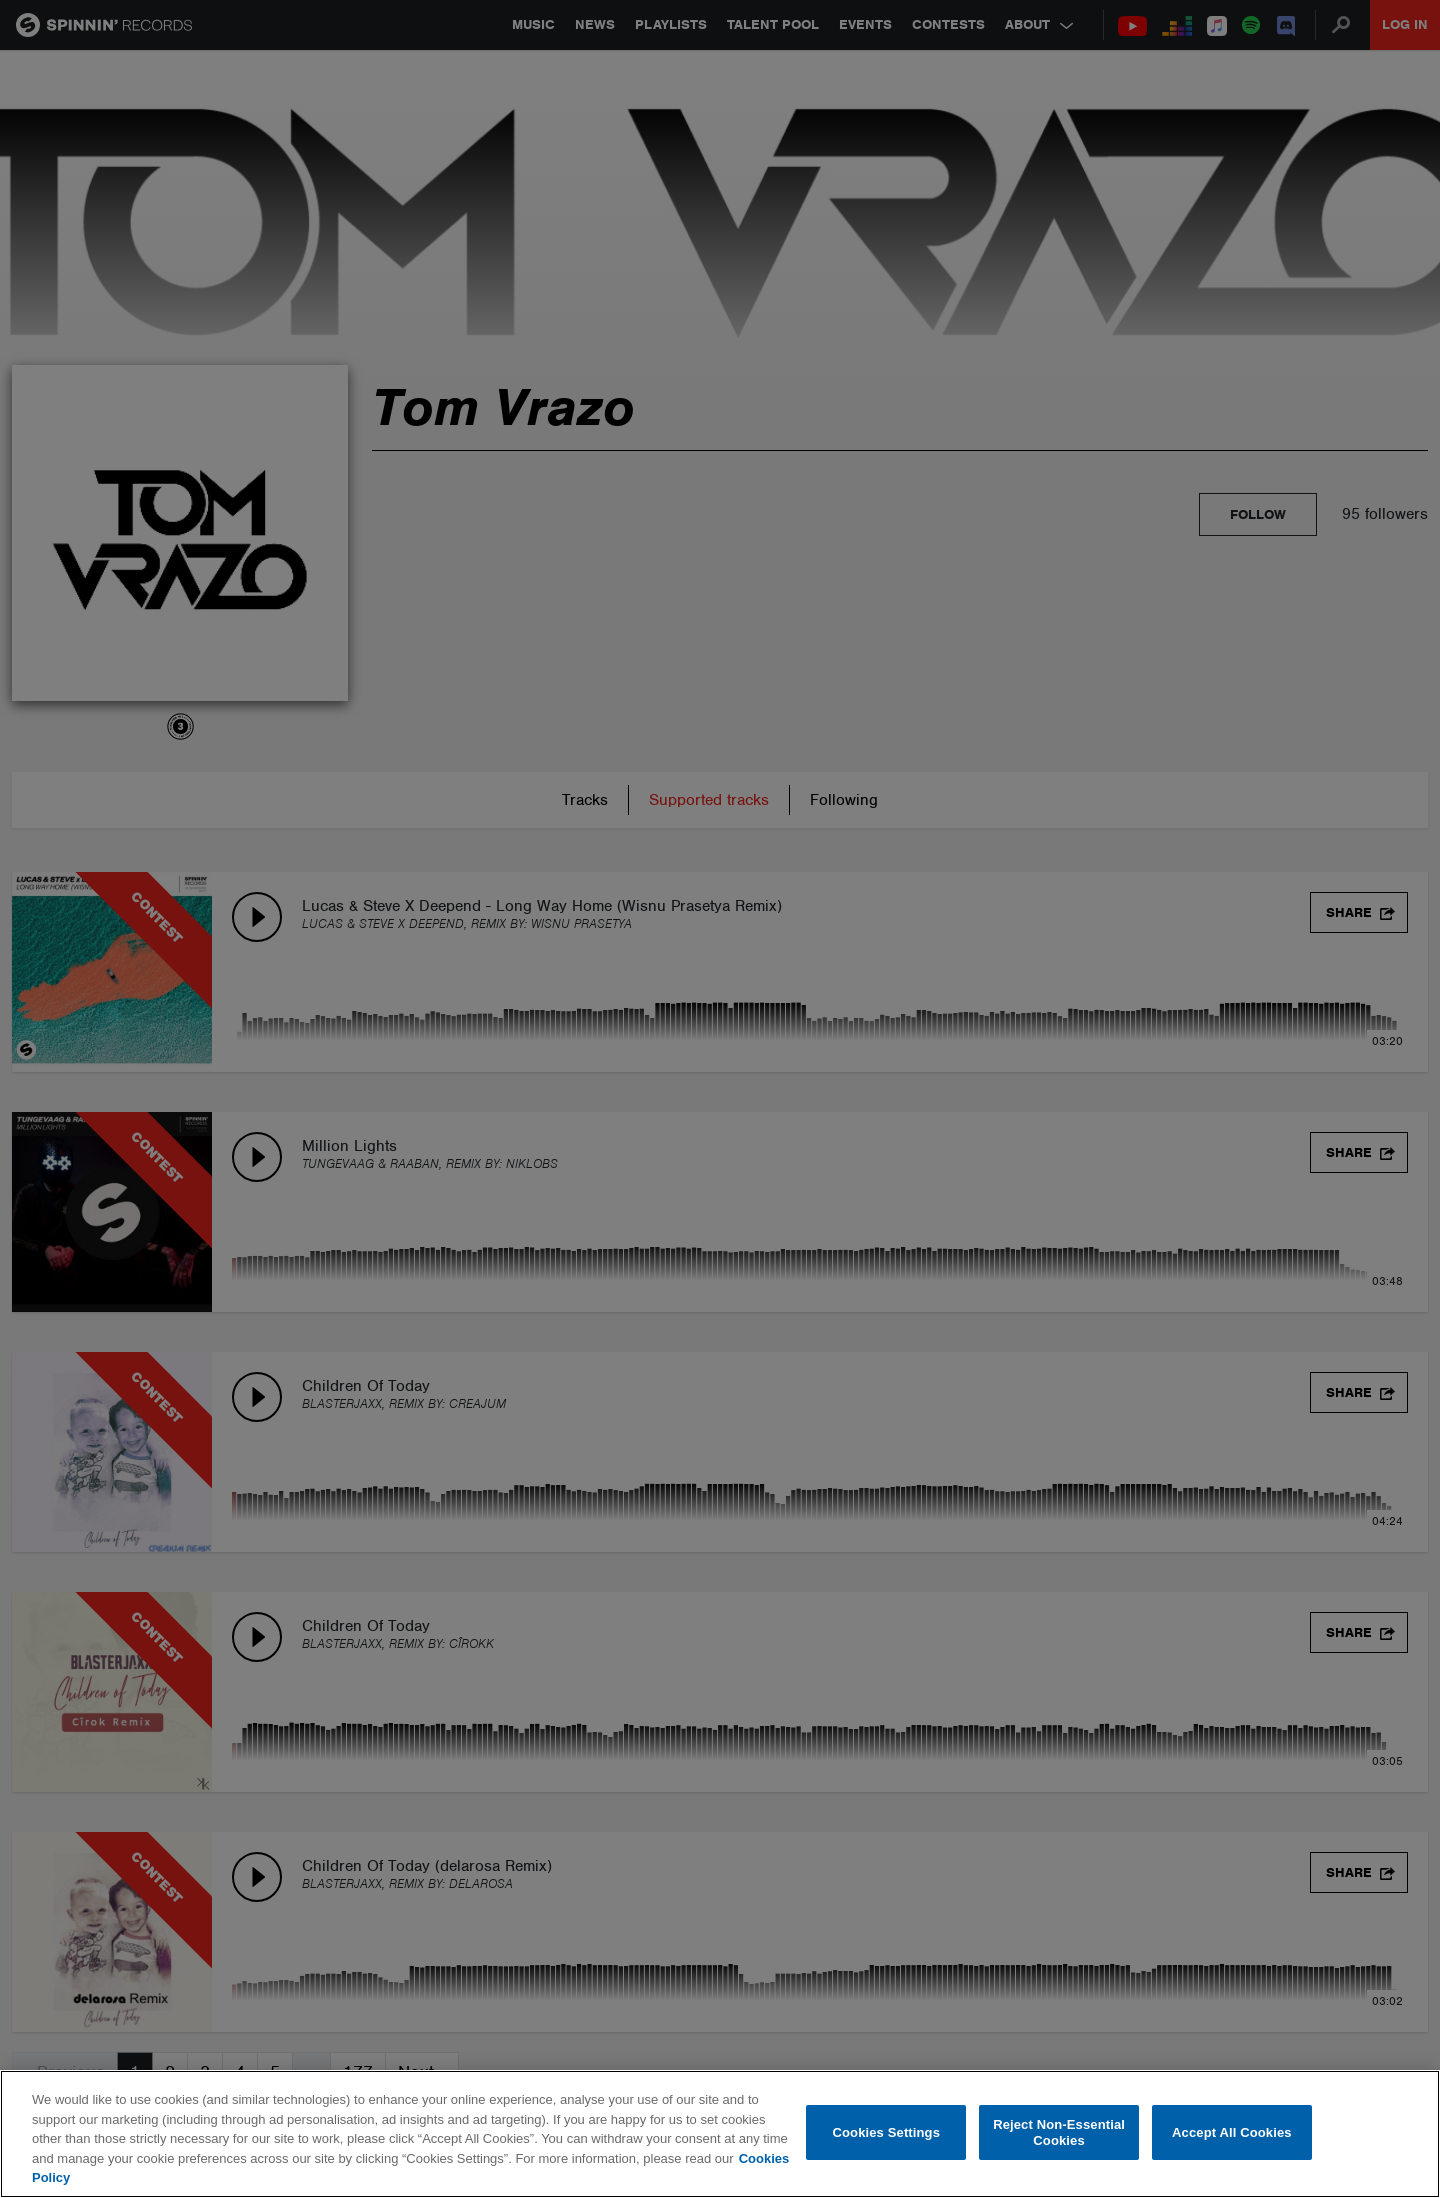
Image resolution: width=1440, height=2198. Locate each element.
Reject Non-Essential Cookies (1059, 2132)
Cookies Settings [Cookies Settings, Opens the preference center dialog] (887, 2132)
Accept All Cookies (1232, 2132)
